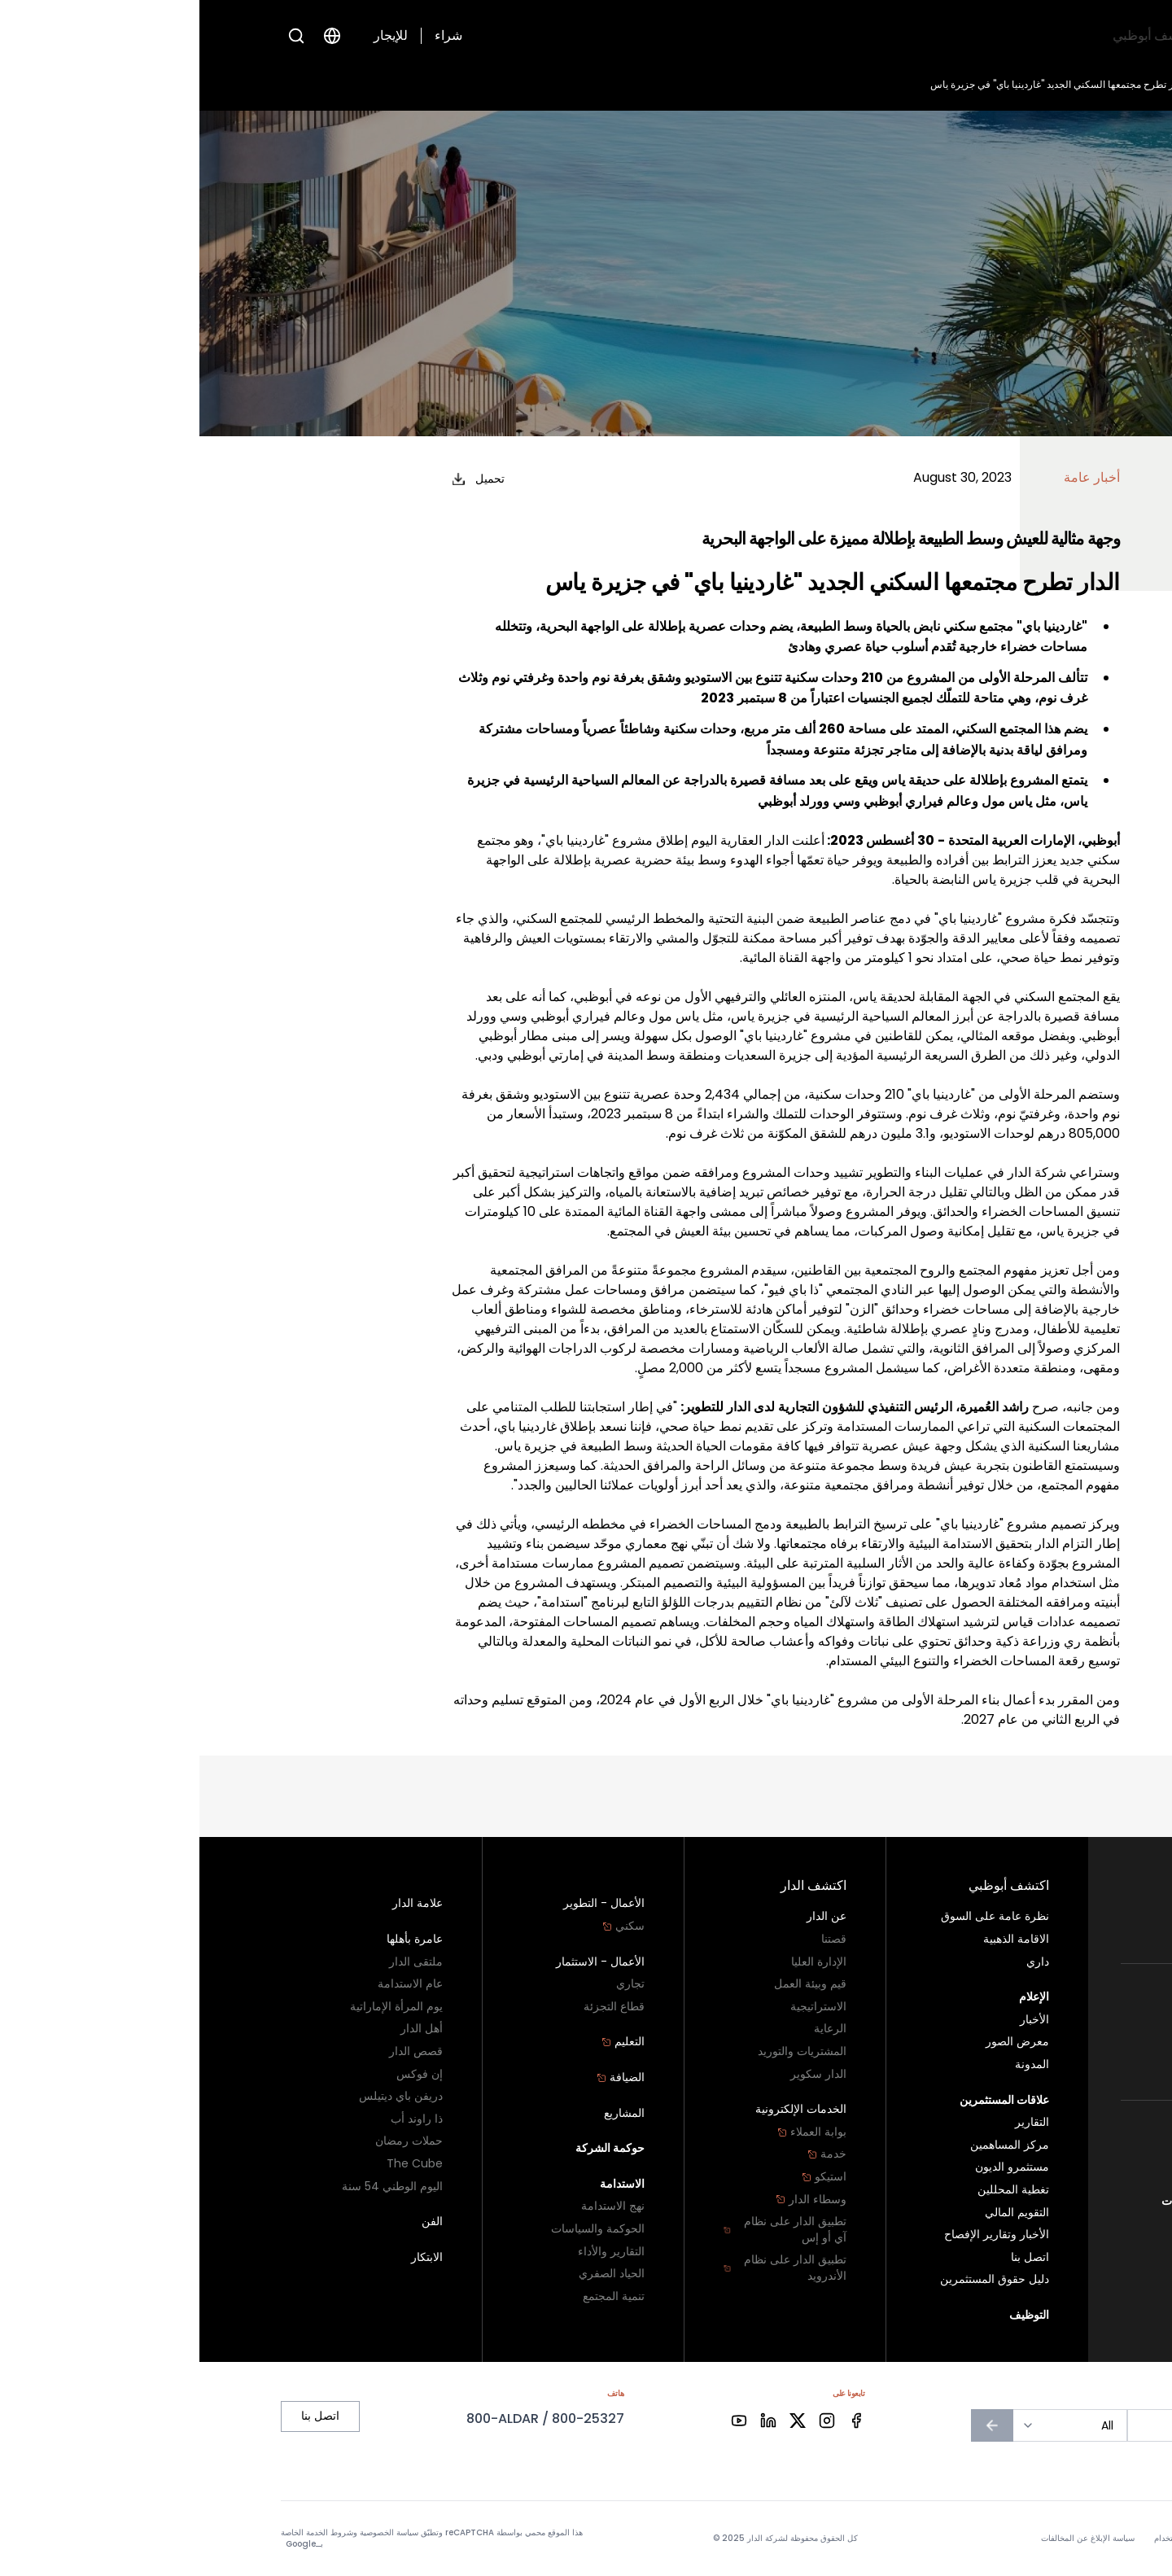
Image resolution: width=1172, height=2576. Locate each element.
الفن (232, 2221)
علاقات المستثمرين (710, 35)
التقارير (833, 2122)
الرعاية (630, 2028)
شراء (249, 35)
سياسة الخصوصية (1061, 2538)
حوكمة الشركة (411, 2148)
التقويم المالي (817, 2212)
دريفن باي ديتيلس (201, 2096)
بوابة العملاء (612, 2132)
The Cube (215, 2163)
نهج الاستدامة (413, 2206)
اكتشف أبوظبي (965, 35)
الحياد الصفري (412, 2273)
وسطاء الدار (611, 2199)
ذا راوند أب (217, 2119)
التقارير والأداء (411, 2251)
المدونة (833, 2064)
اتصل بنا (1072, 2179)
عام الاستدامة (210, 1984)
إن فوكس (220, 2074)
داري (838, 1962)
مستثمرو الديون (813, 2167)
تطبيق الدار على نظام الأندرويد (585, 2268)
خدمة (627, 2154)
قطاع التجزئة (414, 2006)
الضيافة (421, 2077)
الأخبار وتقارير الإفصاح (797, 2234)
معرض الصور (818, 2041)
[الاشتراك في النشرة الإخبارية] (793, 2425)
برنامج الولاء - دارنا (1039, 2156)
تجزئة (1077, 2065)
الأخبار (1026, 84)
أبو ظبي (1072, 2134)
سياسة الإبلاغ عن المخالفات (1026, 2201)
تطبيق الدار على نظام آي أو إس (585, 2230)
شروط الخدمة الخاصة (117, 2532)
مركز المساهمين (810, 2145)
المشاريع (425, 2113)
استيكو (624, 2177)
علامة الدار (218, 1903)
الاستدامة (422, 2184)
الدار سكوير (619, 2074)
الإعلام (800, 35)
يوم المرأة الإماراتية (197, 2006)
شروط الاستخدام (983, 2538)
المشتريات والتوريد (602, 2051)
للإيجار (191, 35)
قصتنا (634, 1939)
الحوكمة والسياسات (398, 2229)
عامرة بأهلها (215, 1939)
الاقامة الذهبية (817, 1939)
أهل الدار (222, 2028)
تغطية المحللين (814, 2190)
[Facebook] (657, 2420)
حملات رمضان (209, 2141)
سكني (1069, 1906)
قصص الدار (216, 2051)
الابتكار (227, 2257)
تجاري (1076, 2042)
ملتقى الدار (216, 1962)
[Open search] (96, 35)
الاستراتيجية (619, 2006)
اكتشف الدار (871, 35)
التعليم (423, 2041)
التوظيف (614, 35)
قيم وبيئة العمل (611, 1984)
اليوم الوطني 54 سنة (192, 2186)
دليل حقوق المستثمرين (795, 2279)
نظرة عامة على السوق (795, 1916)
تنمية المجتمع (414, 2296)
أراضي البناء (1062, 1929)
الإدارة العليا (619, 1962)
